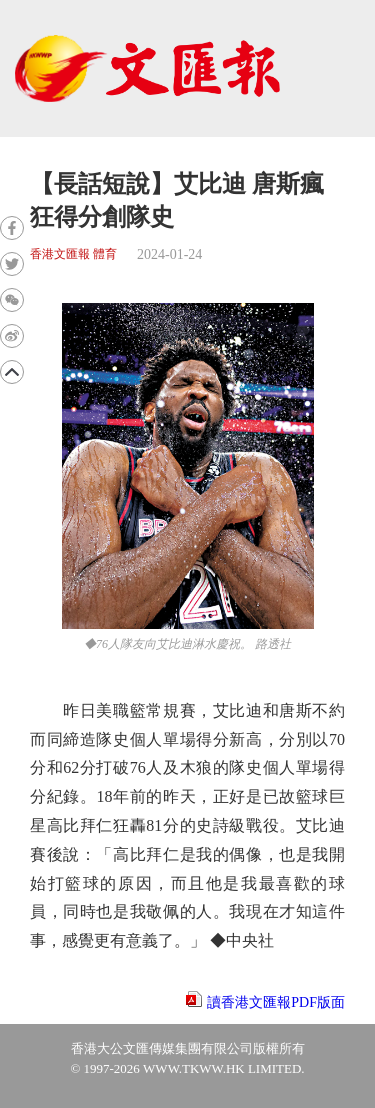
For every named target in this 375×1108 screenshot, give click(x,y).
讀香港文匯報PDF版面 (276, 1002)
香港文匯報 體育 (73, 254)
